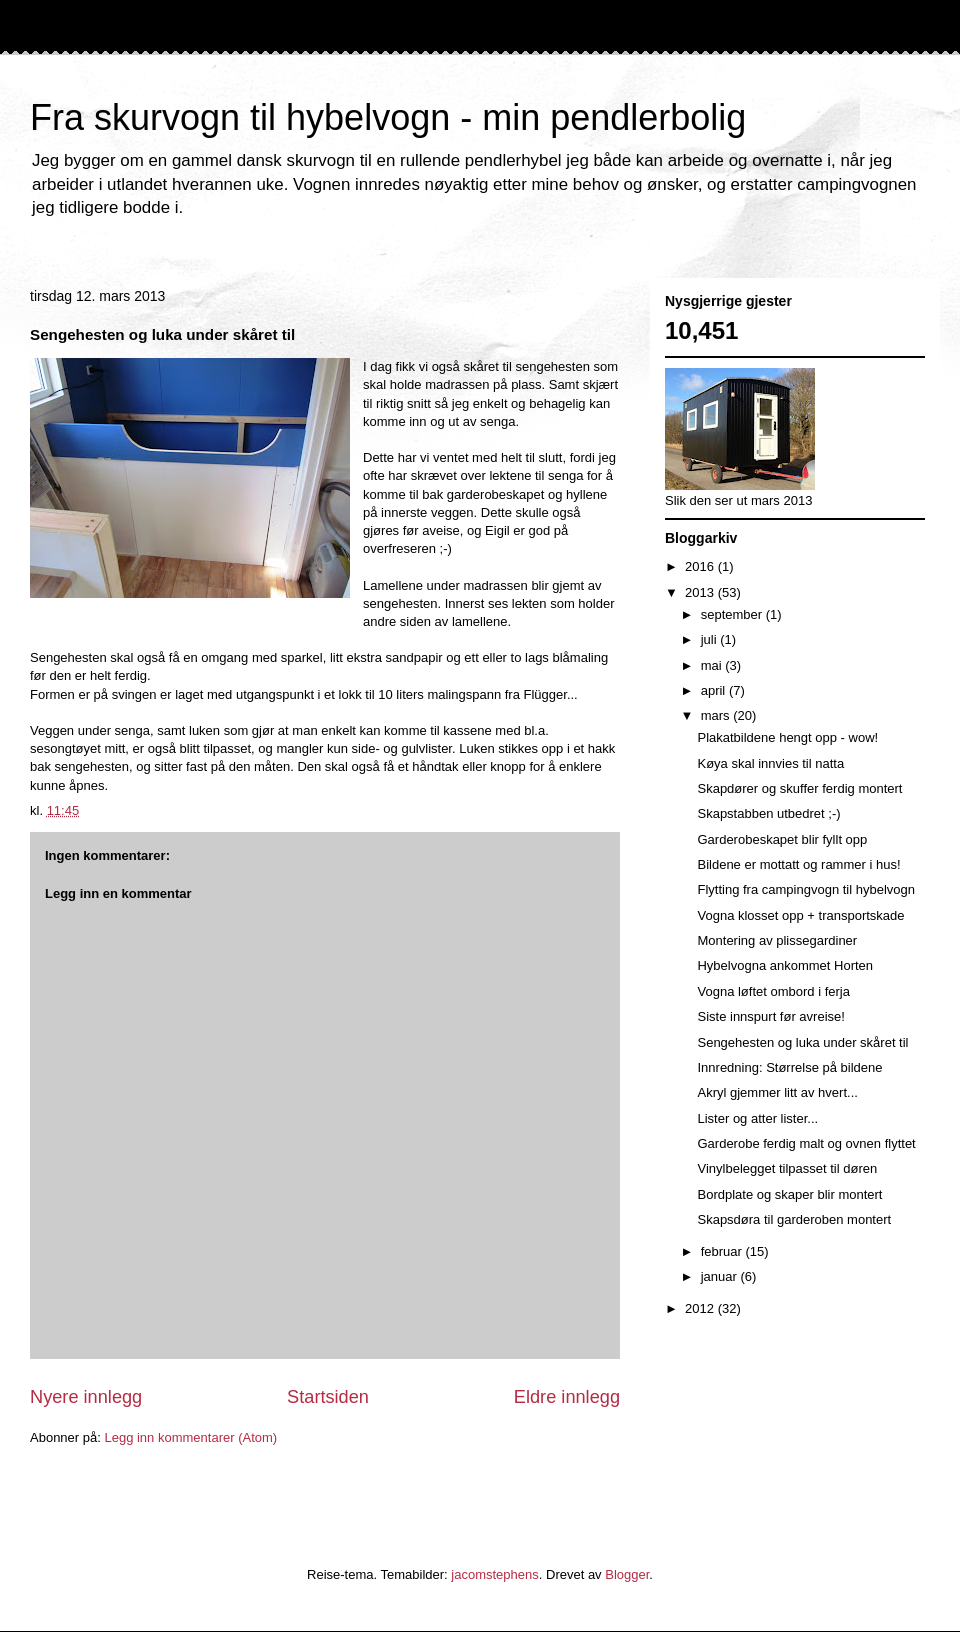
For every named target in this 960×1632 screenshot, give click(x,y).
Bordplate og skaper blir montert (789, 1194)
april (715, 690)
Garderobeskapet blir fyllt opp (782, 839)
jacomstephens (494, 1574)
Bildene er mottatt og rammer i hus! (798, 864)
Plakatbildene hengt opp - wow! (787, 737)
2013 (701, 592)
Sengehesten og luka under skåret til (802, 1042)
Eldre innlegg (567, 1397)
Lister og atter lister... (757, 1118)
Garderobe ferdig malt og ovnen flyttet (806, 1143)
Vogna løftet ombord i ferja (773, 991)
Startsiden (328, 1397)
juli (711, 639)
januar (721, 1276)
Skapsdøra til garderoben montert (794, 1219)
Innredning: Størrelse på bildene (789, 1067)
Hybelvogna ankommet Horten (785, 965)
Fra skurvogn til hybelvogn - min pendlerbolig (388, 117)
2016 (701, 566)
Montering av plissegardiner (777, 940)
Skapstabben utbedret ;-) (768, 813)
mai (713, 665)
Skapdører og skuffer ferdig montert (799, 788)
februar (723, 1251)
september (733, 614)
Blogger (627, 1574)
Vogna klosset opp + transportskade (800, 915)
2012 (701, 1308)
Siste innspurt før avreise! (770, 1016)
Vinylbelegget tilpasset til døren (787, 1168)
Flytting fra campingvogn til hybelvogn (806, 889)
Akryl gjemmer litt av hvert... (777, 1092)
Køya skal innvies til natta (770, 763)
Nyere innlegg (86, 1397)
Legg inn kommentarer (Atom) (190, 1437)
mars (717, 715)
